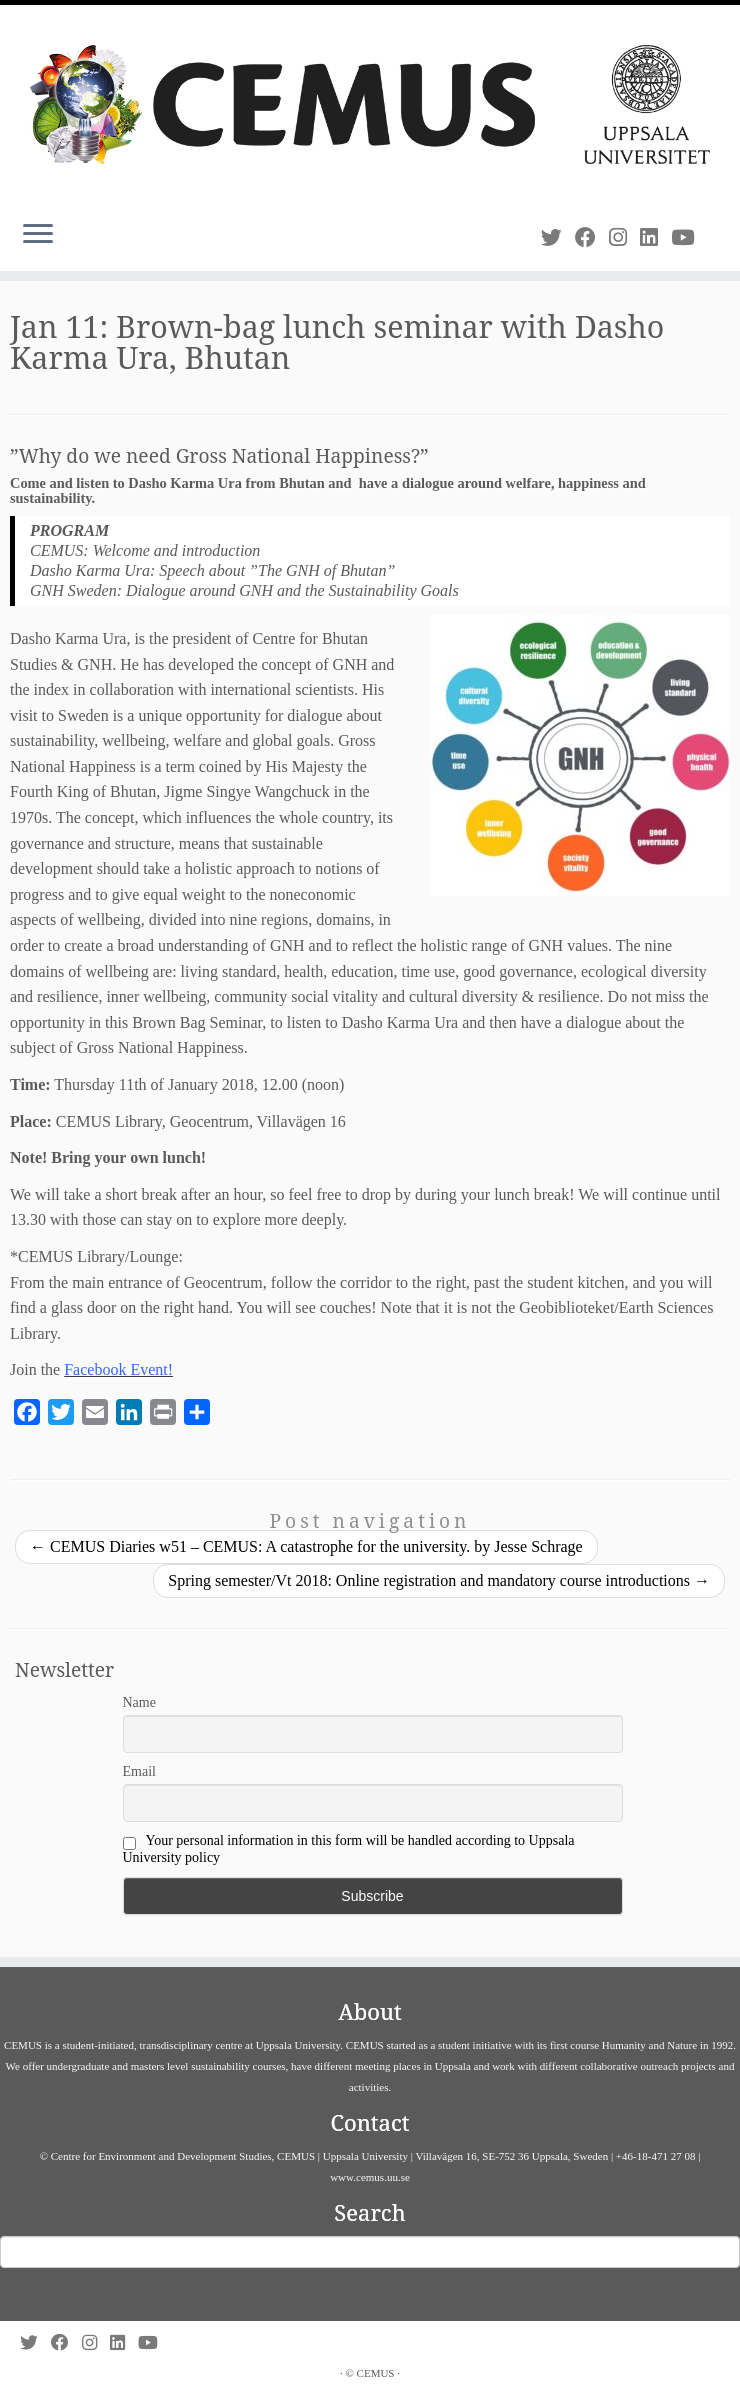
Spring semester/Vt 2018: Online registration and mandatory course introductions (439, 1580)
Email (139, 1771)
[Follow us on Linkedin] (655, 237)
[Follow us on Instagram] (624, 237)
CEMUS (376, 2373)
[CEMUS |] (370, 104)
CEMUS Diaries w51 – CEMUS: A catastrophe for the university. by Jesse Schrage (306, 1546)
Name (139, 1702)
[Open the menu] (38, 235)
